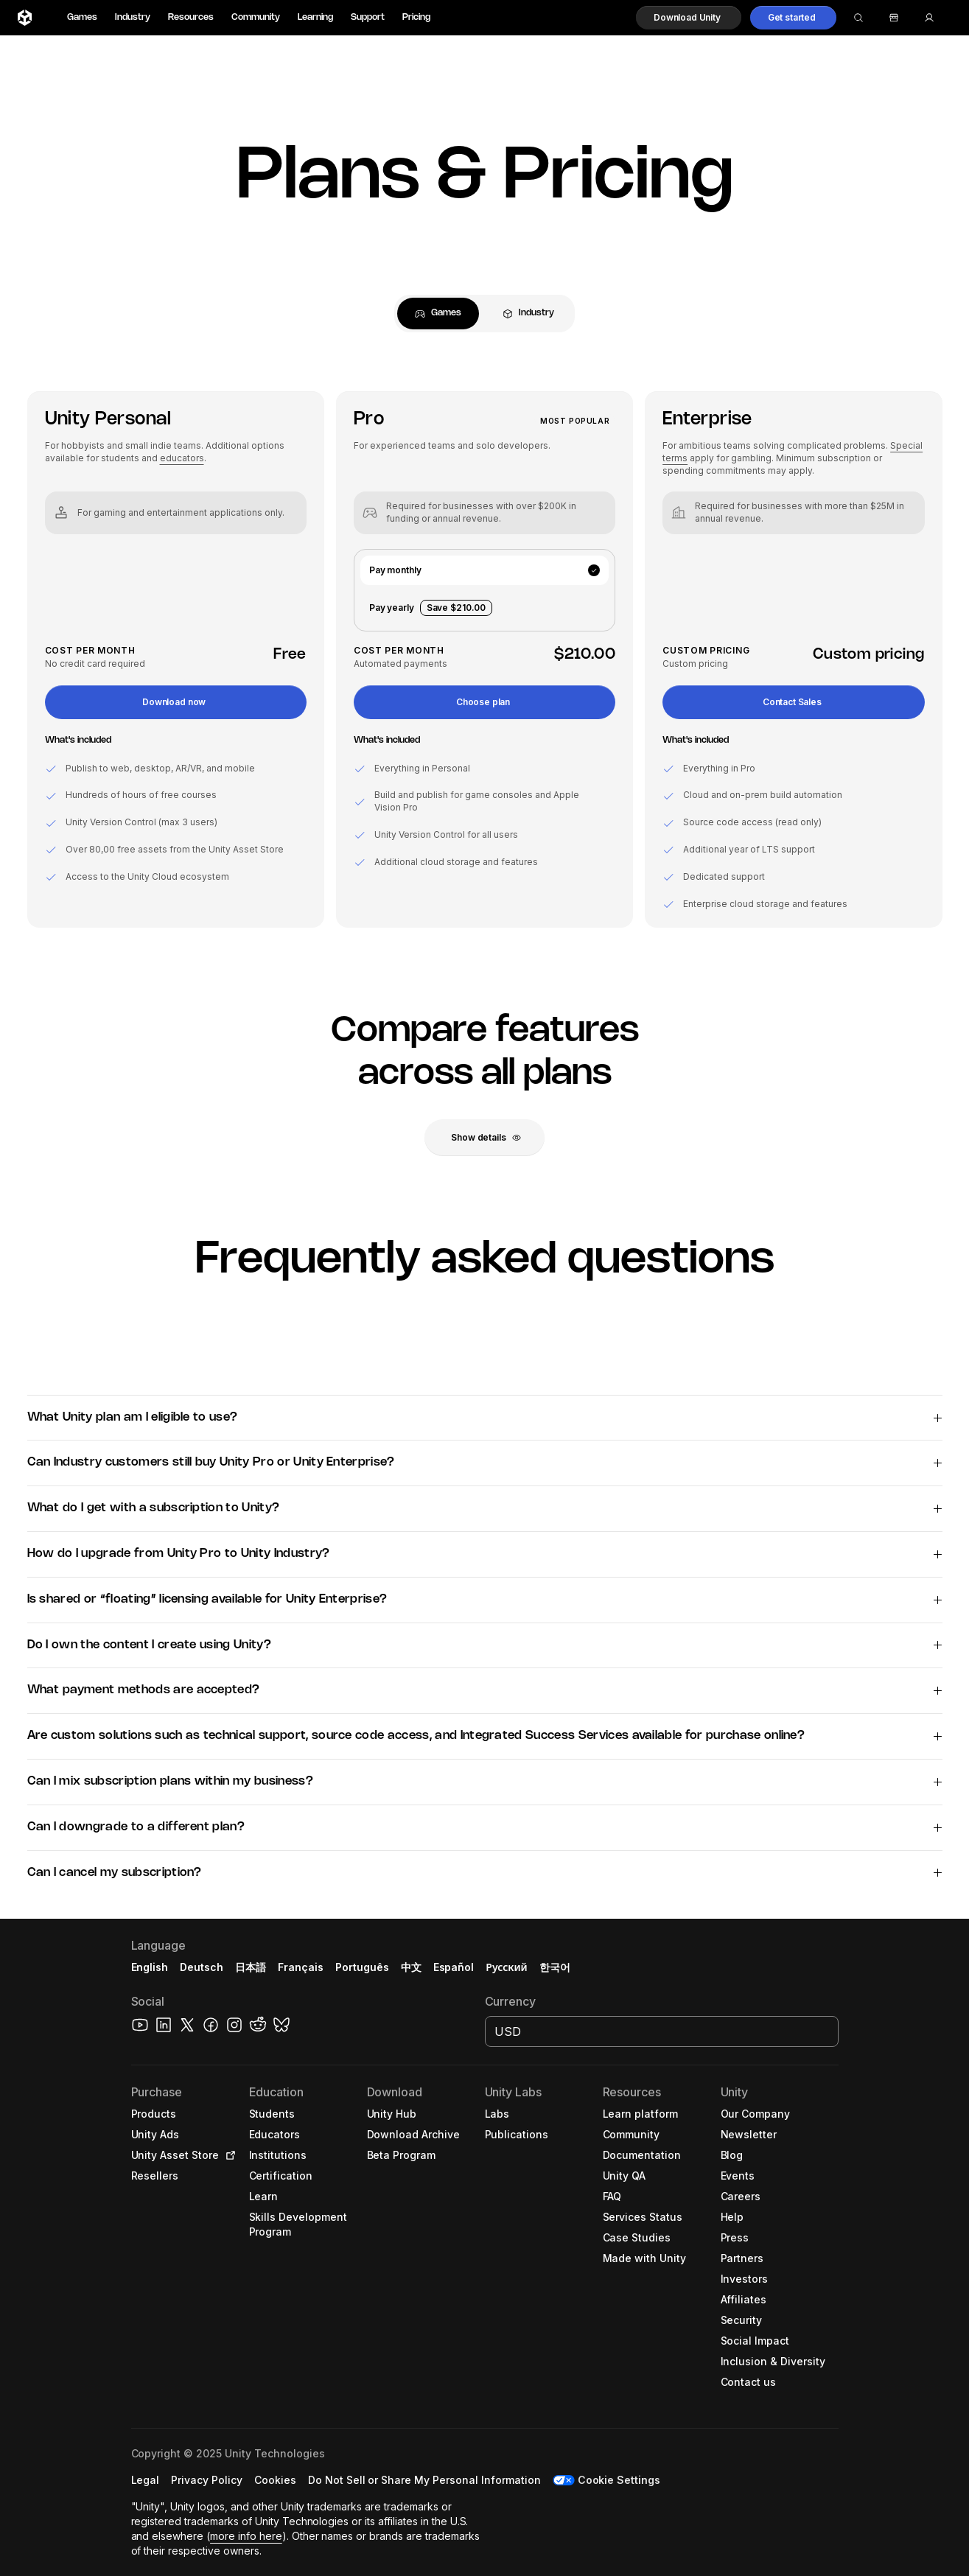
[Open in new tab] (228, 2155)
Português (362, 1967)
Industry (132, 17)
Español (454, 1967)
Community (255, 17)
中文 (411, 1967)
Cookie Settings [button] (619, 2480)
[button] (688, 17)
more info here (246, 2536)
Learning (315, 17)
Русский (506, 1967)
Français (300, 1967)
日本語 (250, 1967)
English (150, 1967)
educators (182, 457)
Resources (191, 17)
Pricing (416, 17)
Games (82, 17)
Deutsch (201, 1967)
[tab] (438, 313)
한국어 (554, 1967)
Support (368, 17)
